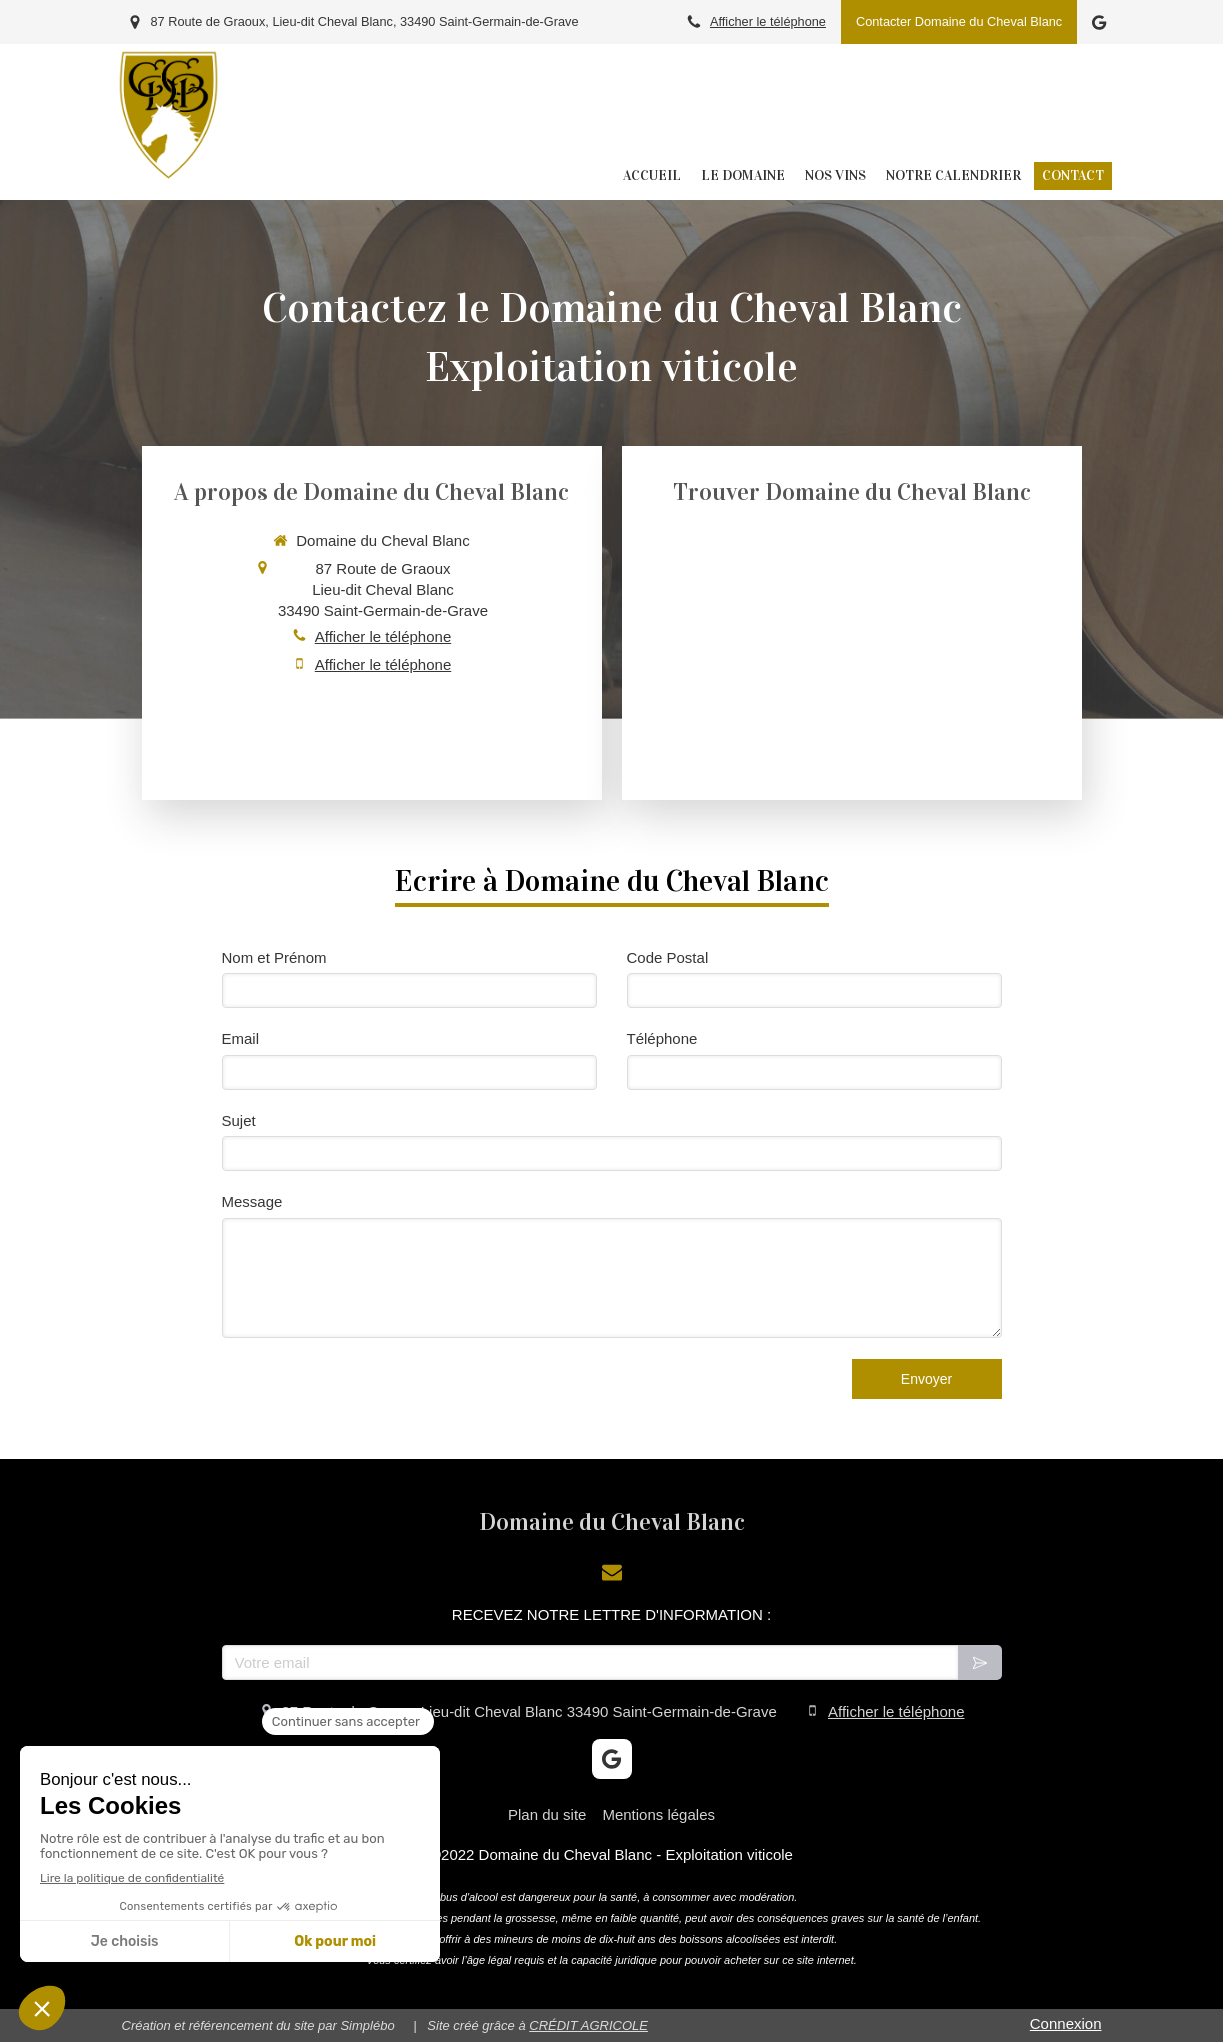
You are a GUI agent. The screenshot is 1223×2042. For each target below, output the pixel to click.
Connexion (1066, 2023)
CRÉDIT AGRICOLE (588, 2025)
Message (252, 1201)
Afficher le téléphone (768, 21)
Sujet (239, 1120)
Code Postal (668, 957)
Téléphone (662, 1038)
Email (241, 1038)
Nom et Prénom (274, 957)
